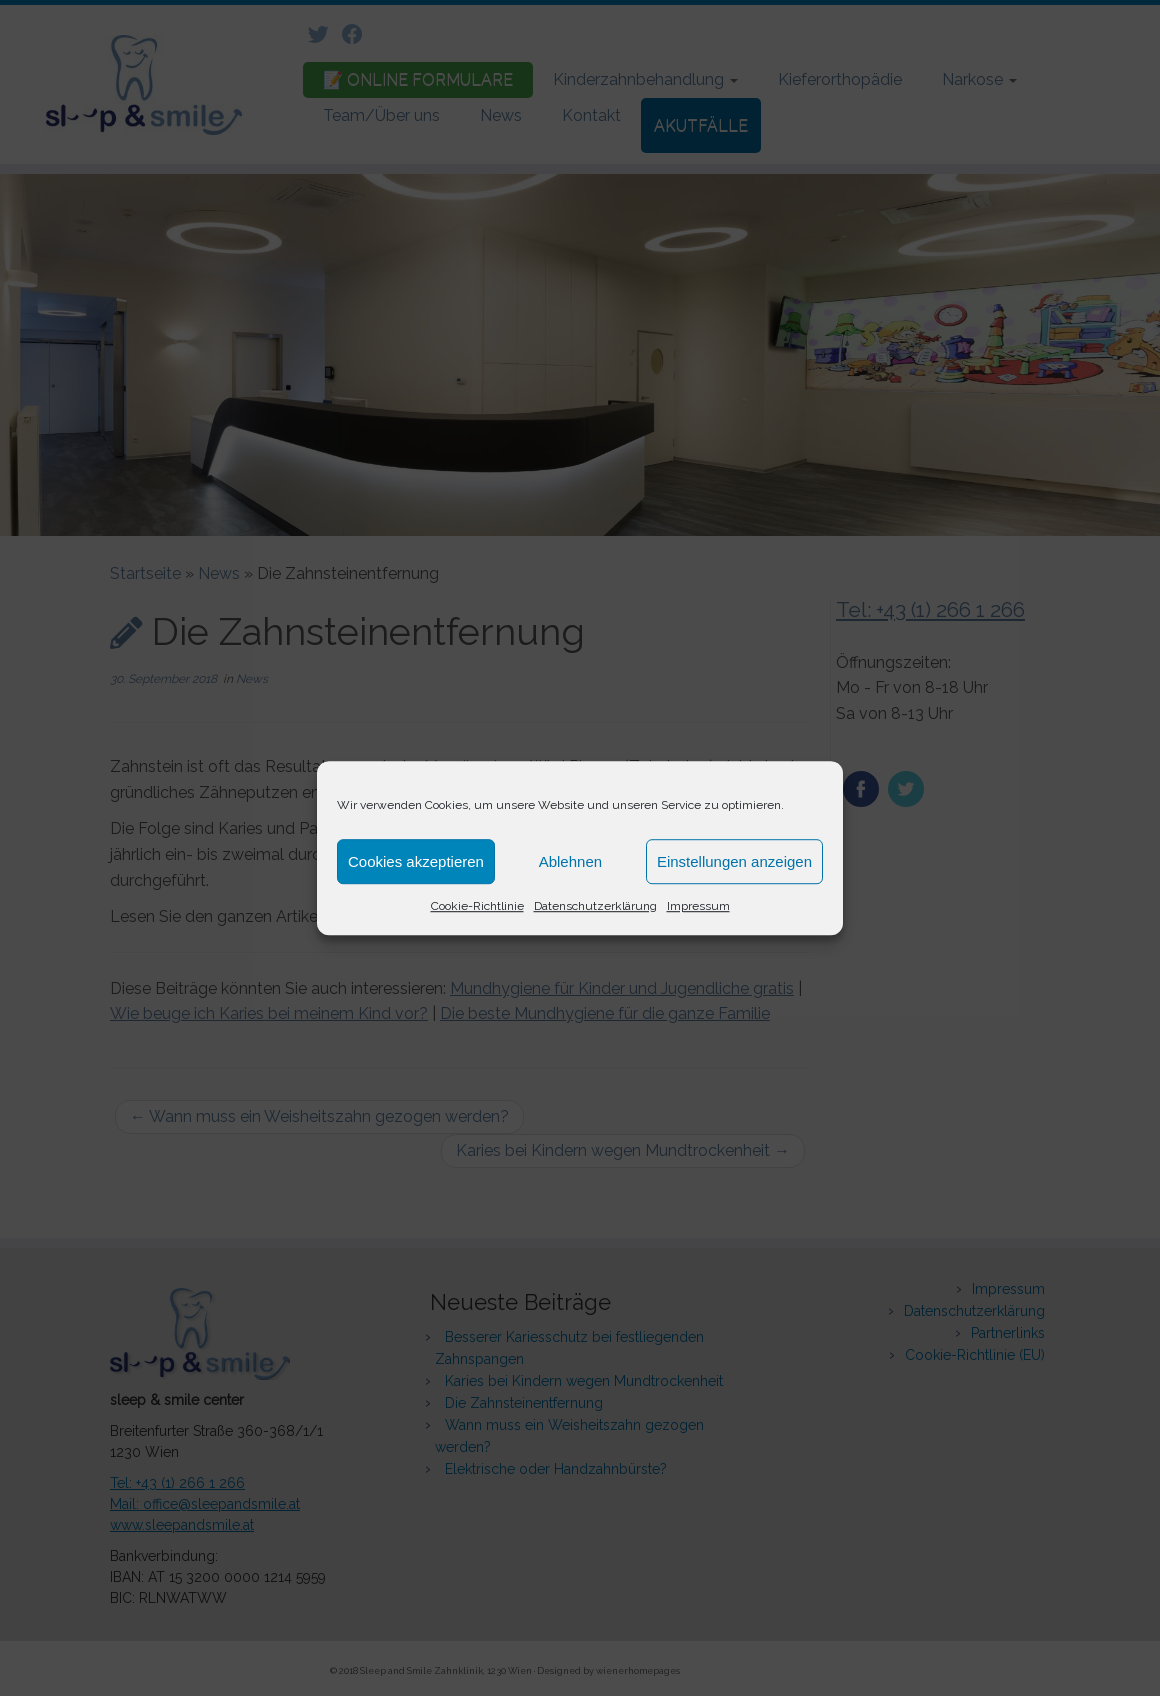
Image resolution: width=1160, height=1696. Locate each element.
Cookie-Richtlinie (477, 906)
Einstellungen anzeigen (734, 861)
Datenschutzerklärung (595, 906)
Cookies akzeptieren (416, 861)
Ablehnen (570, 861)
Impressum (698, 906)
